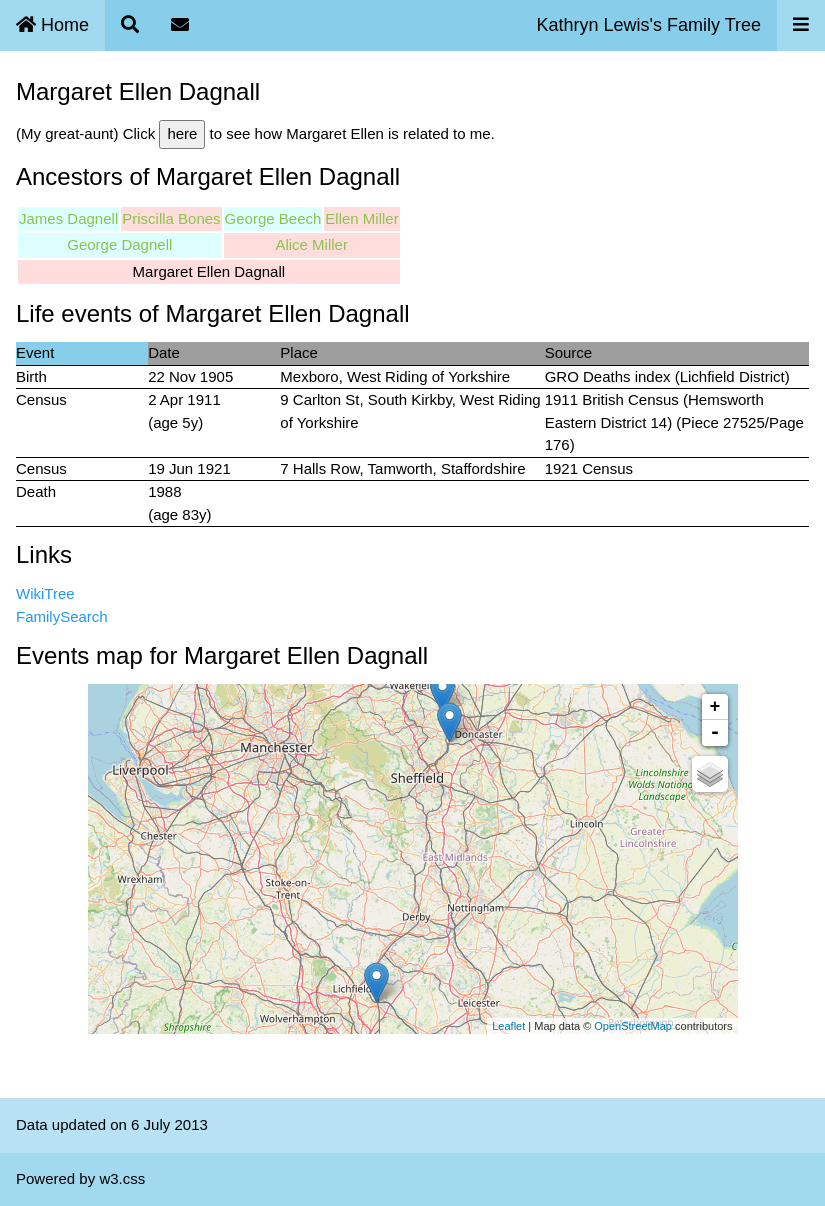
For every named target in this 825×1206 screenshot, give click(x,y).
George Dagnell (119, 244)
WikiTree (45, 593)
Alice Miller (311, 244)
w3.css (122, 1178)
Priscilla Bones (171, 218)
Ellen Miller (361, 218)
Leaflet (508, 1026)
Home (52, 25)
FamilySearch (62, 616)
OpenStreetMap (633, 1026)
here (182, 133)
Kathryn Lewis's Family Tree (648, 25)
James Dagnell (68, 218)
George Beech (273, 218)
